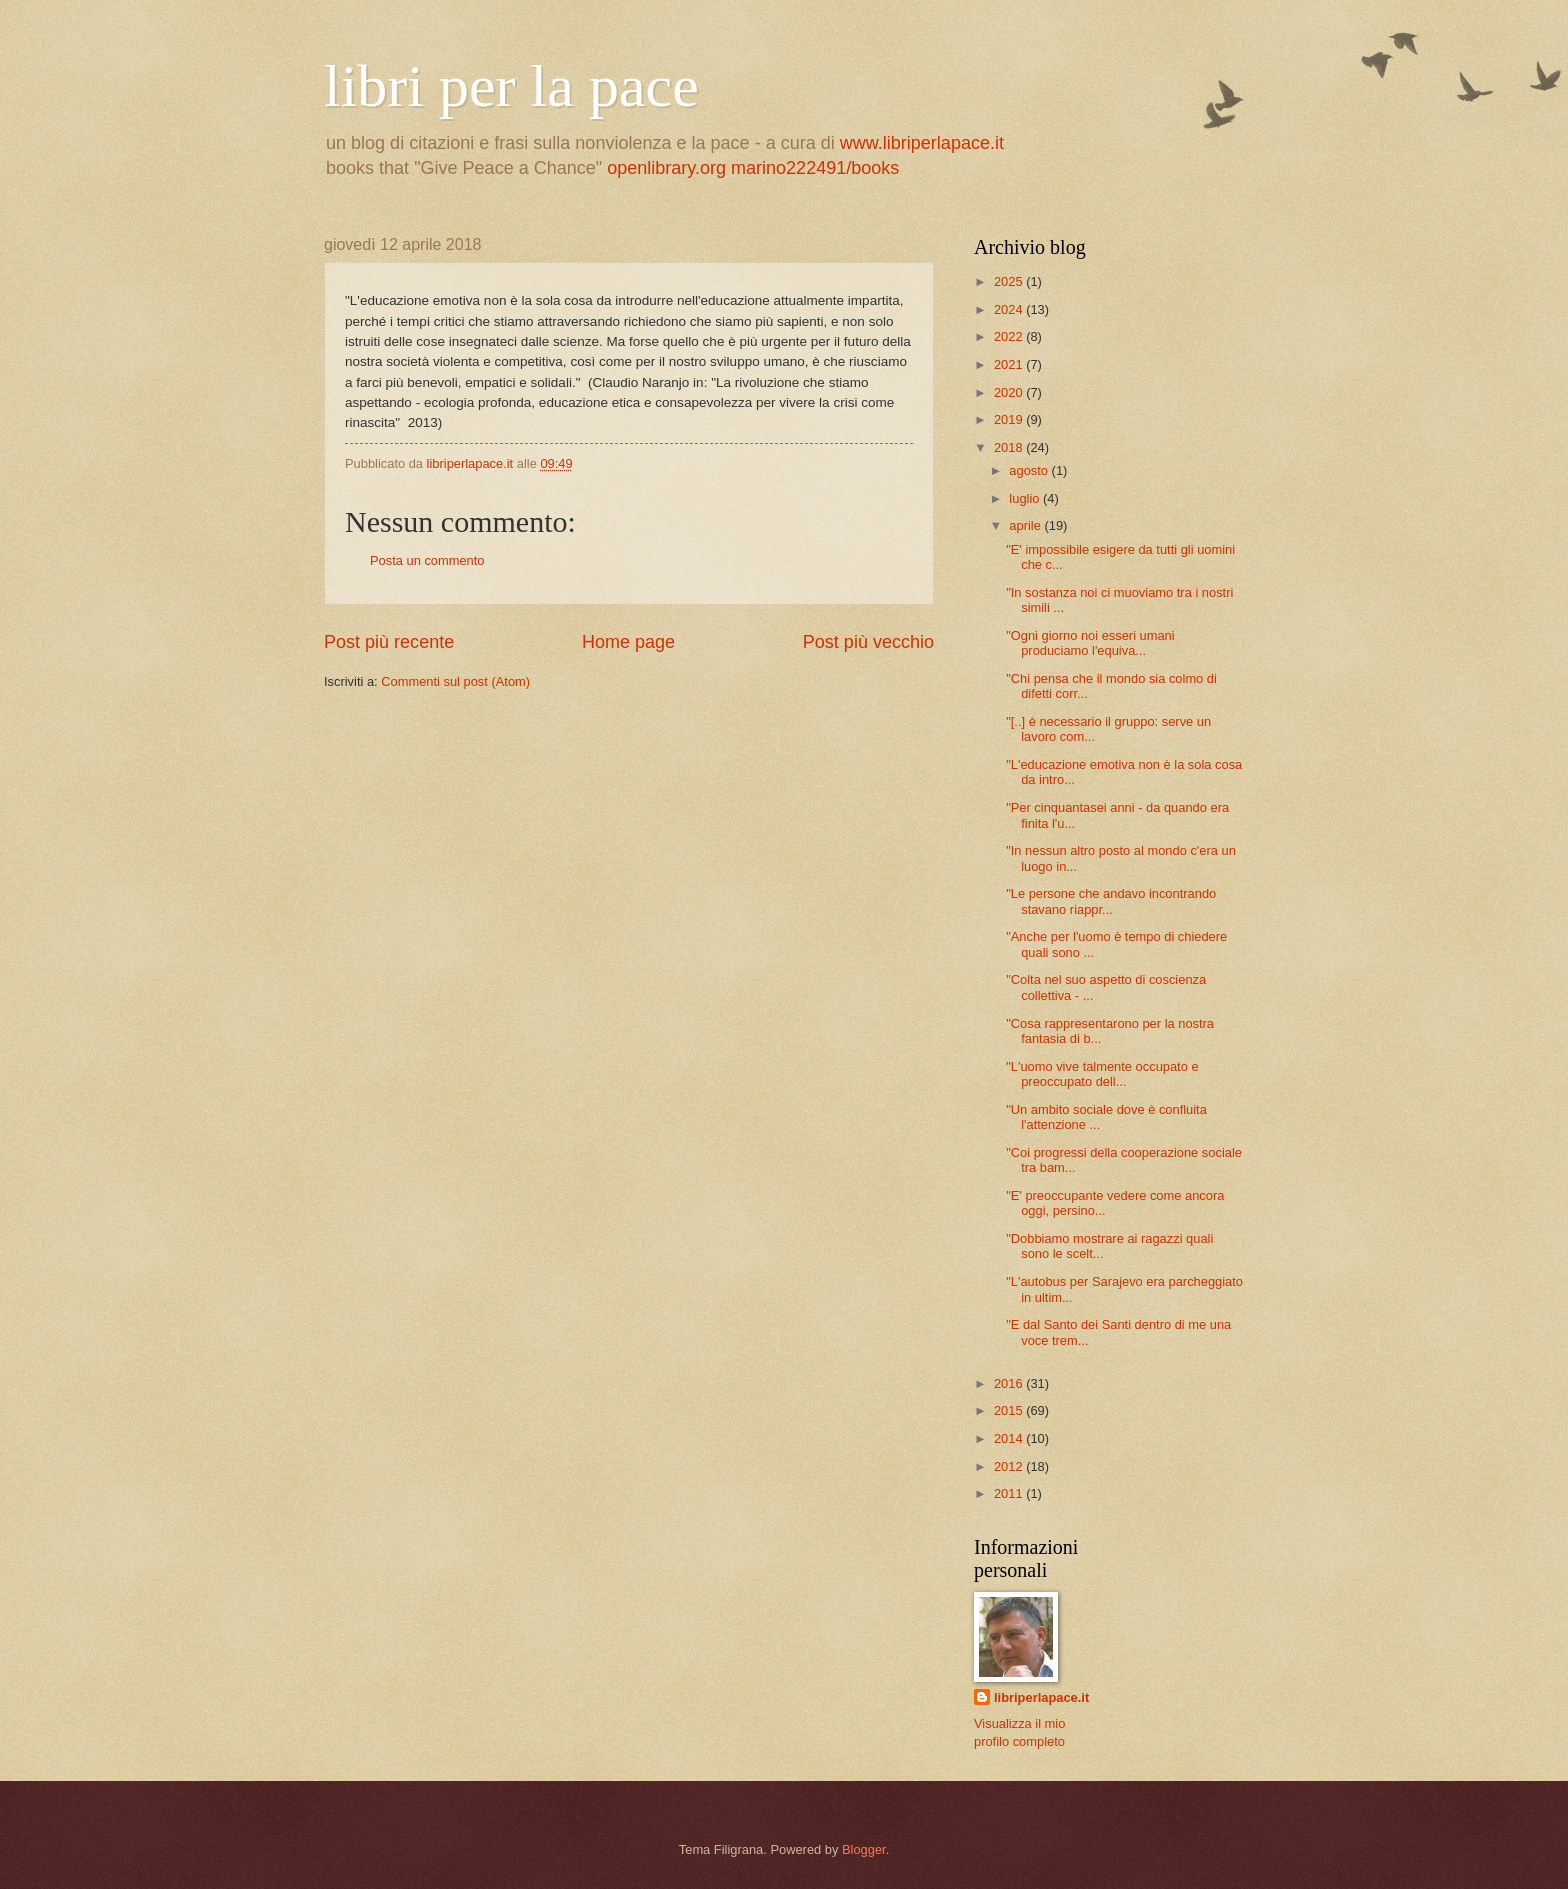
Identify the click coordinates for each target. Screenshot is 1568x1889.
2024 (1010, 309)
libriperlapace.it (1041, 1697)
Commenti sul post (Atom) (455, 681)
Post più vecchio (868, 642)
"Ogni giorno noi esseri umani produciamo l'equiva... (1090, 643)
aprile (1026, 525)
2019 (1010, 419)
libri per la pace (511, 86)
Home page (628, 642)
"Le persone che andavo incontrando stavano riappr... (1111, 901)
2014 (1010, 1438)
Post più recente (389, 642)
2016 (1010, 1383)
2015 (1010, 1410)
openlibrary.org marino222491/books (753, 168)
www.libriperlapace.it (922, 143)
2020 (1010, 392)
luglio (1026, 498)
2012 (1010, 1466)
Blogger (864, 1849)
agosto (1030, 470)
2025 (1010, 281)
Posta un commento (427, 560)
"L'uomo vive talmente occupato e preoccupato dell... (1102, 1074)
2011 (1010, 1493)
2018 (1010, 447)
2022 (1010, 336)
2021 (1010, 364)
